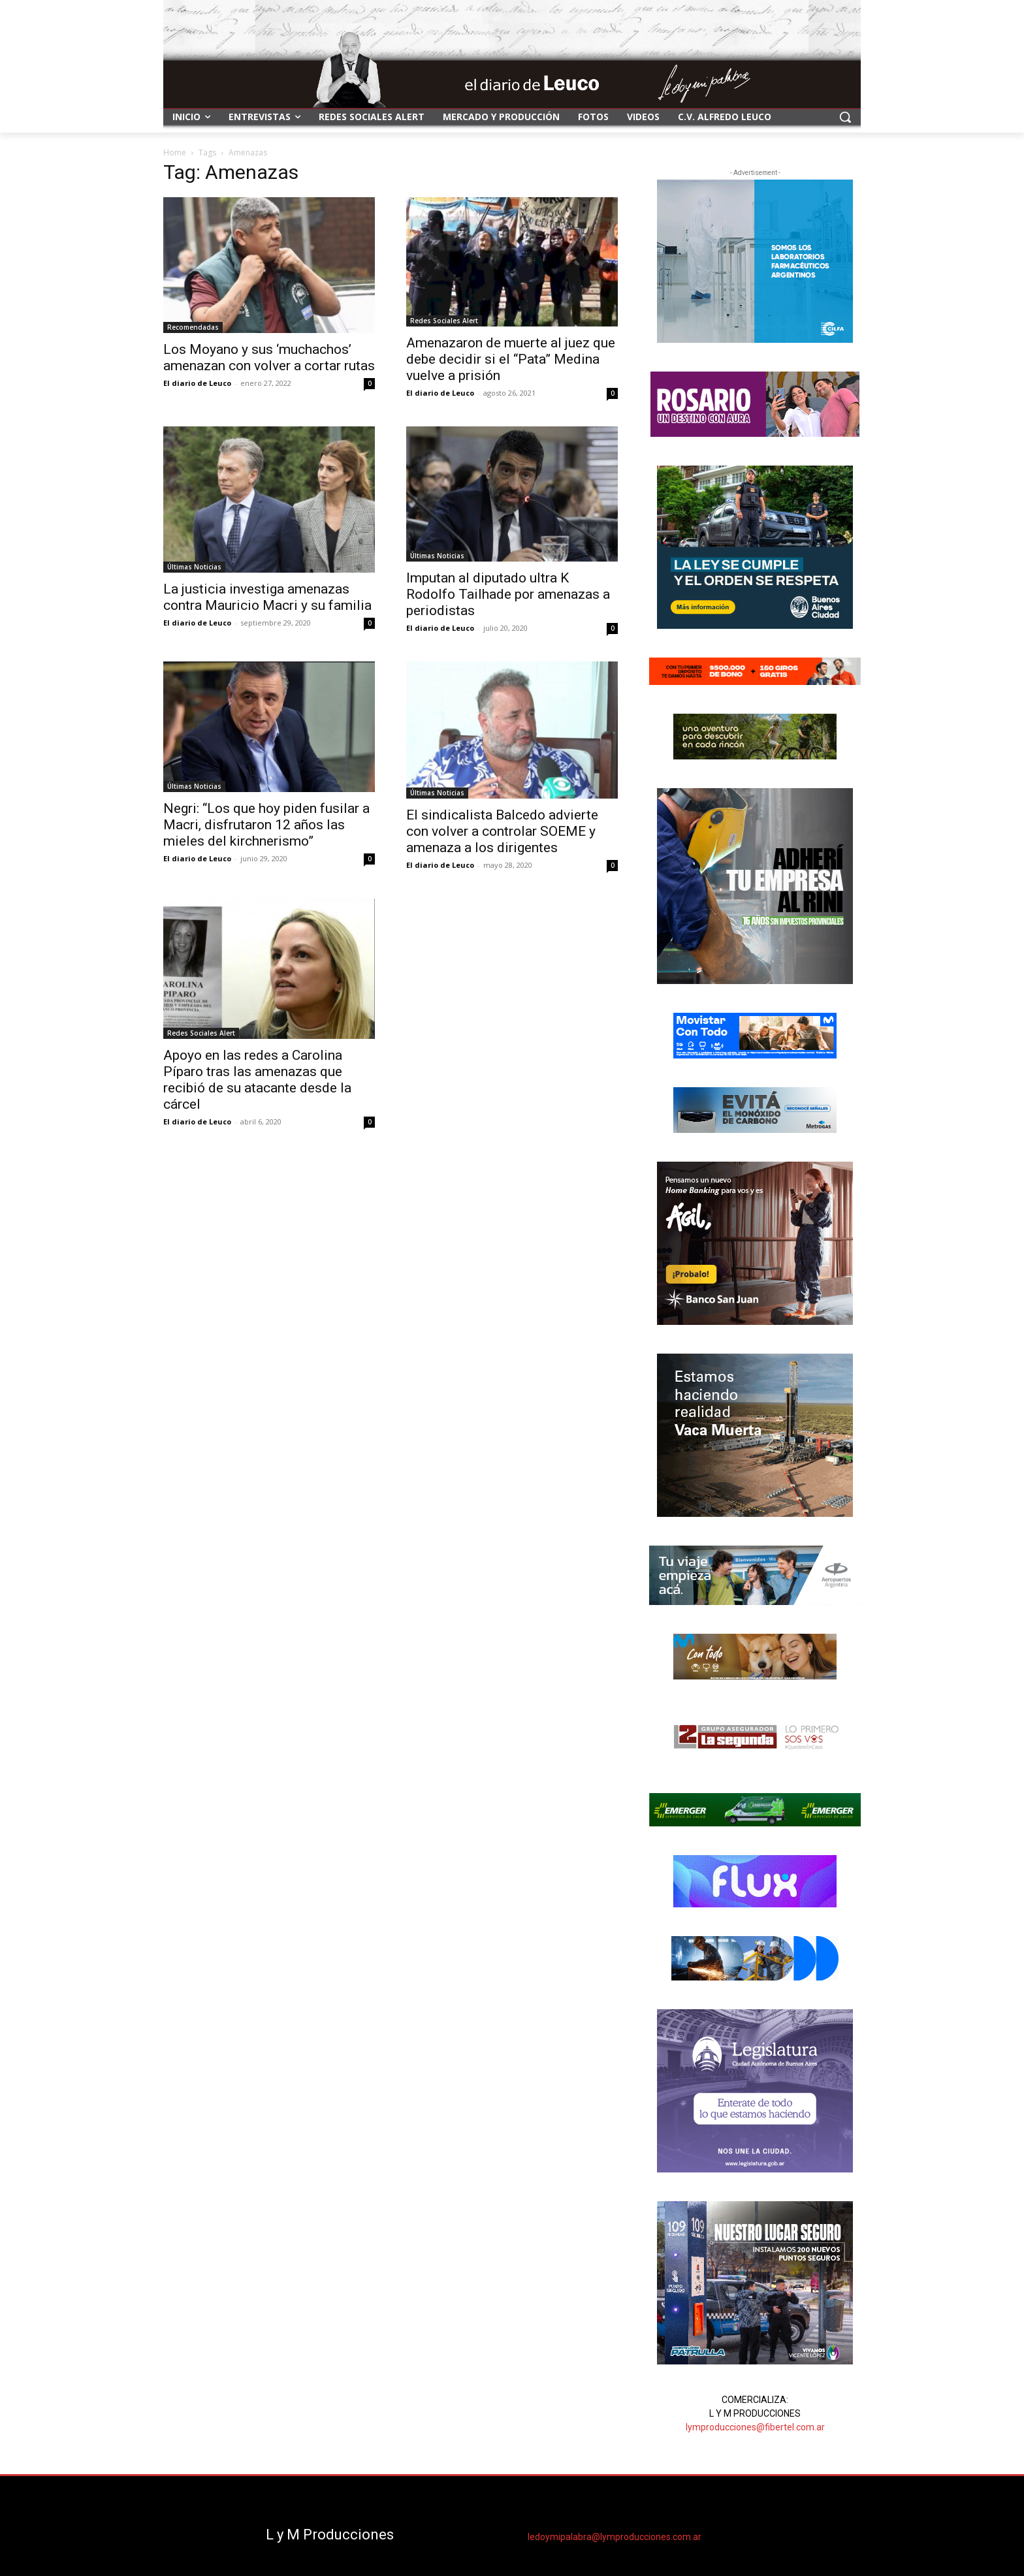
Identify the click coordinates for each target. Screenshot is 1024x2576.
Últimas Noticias (194, 566)
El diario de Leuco (197, 383)
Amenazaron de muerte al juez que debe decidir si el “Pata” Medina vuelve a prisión (510, 359)
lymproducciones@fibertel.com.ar (755, 2427)
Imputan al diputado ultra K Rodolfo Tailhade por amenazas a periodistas (508, 594)
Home (174, 152)
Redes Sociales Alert (444, 320)
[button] (845, 117)
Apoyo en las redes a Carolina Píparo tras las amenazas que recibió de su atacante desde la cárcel (257, 1079)
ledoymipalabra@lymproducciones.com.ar (614, 2537)
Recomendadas (193, 327)
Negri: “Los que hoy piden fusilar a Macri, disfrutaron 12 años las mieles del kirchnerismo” (266, 825)
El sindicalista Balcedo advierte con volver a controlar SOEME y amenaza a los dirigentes (502, 831)
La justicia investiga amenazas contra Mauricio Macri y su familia (267, 597)
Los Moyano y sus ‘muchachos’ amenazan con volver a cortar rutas (269, 358)
